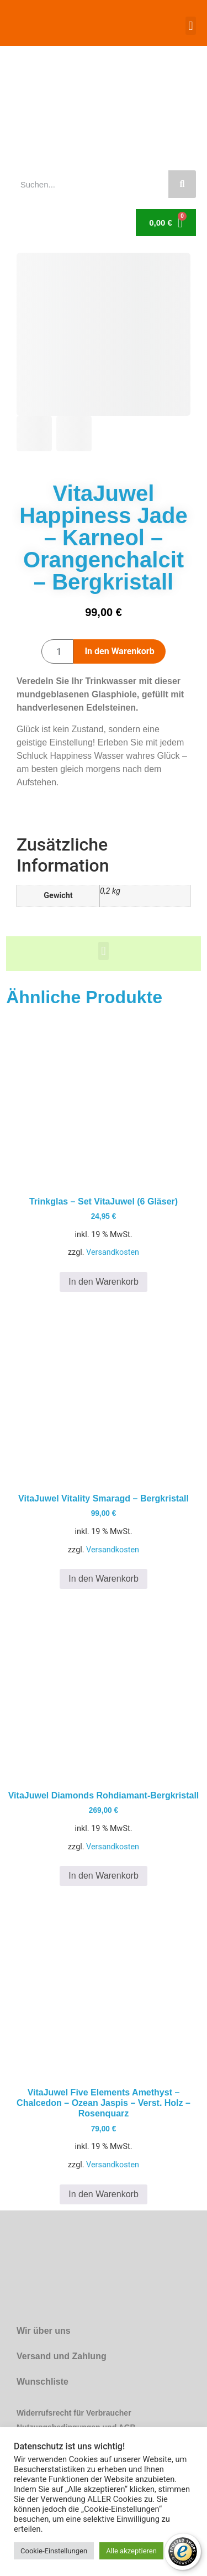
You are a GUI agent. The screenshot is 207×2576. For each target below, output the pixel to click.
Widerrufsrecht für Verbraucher (74, 2412)
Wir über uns (44, 2330)
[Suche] (182, 184)
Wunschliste (42, 2381)
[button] (190, 26)
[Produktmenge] (57, 651)
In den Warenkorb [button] (103, 1281)
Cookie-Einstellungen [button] (53, 2551)
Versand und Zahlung (62, 2356)
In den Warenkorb (119, 651)
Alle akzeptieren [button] (131, 2551)
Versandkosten (112, 1252)
